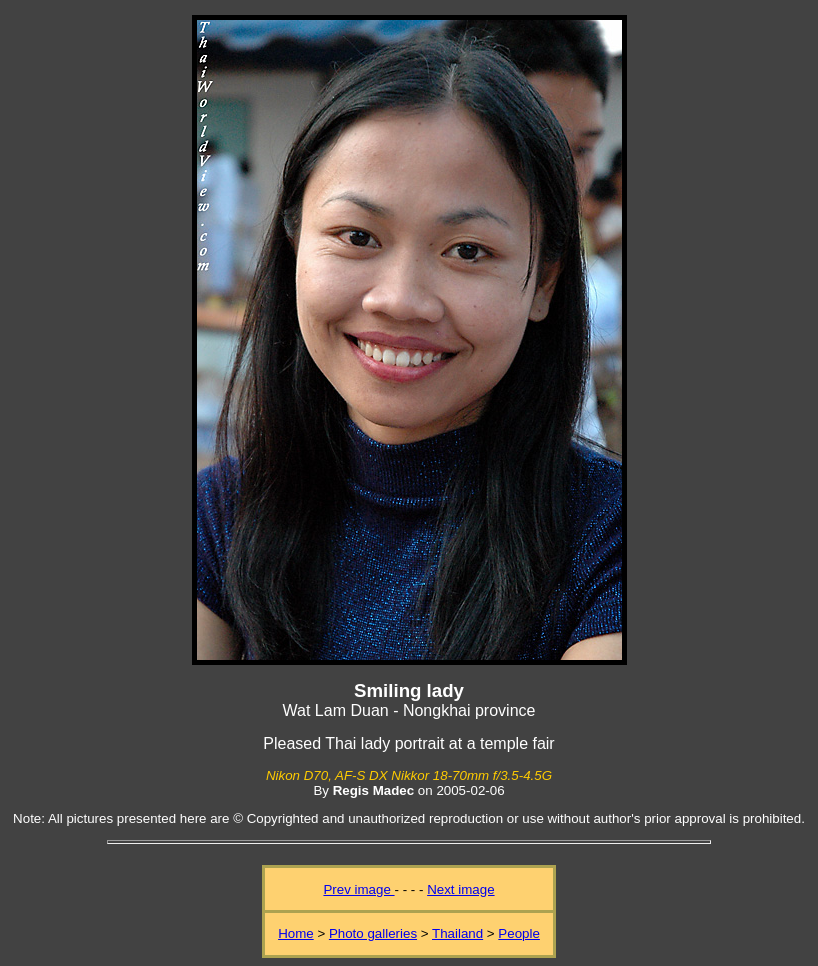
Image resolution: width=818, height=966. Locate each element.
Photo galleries (373, 933)
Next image (460, 889)
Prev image (358, 889)
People (519, 933)
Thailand (457, 933)
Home (296, 933)
